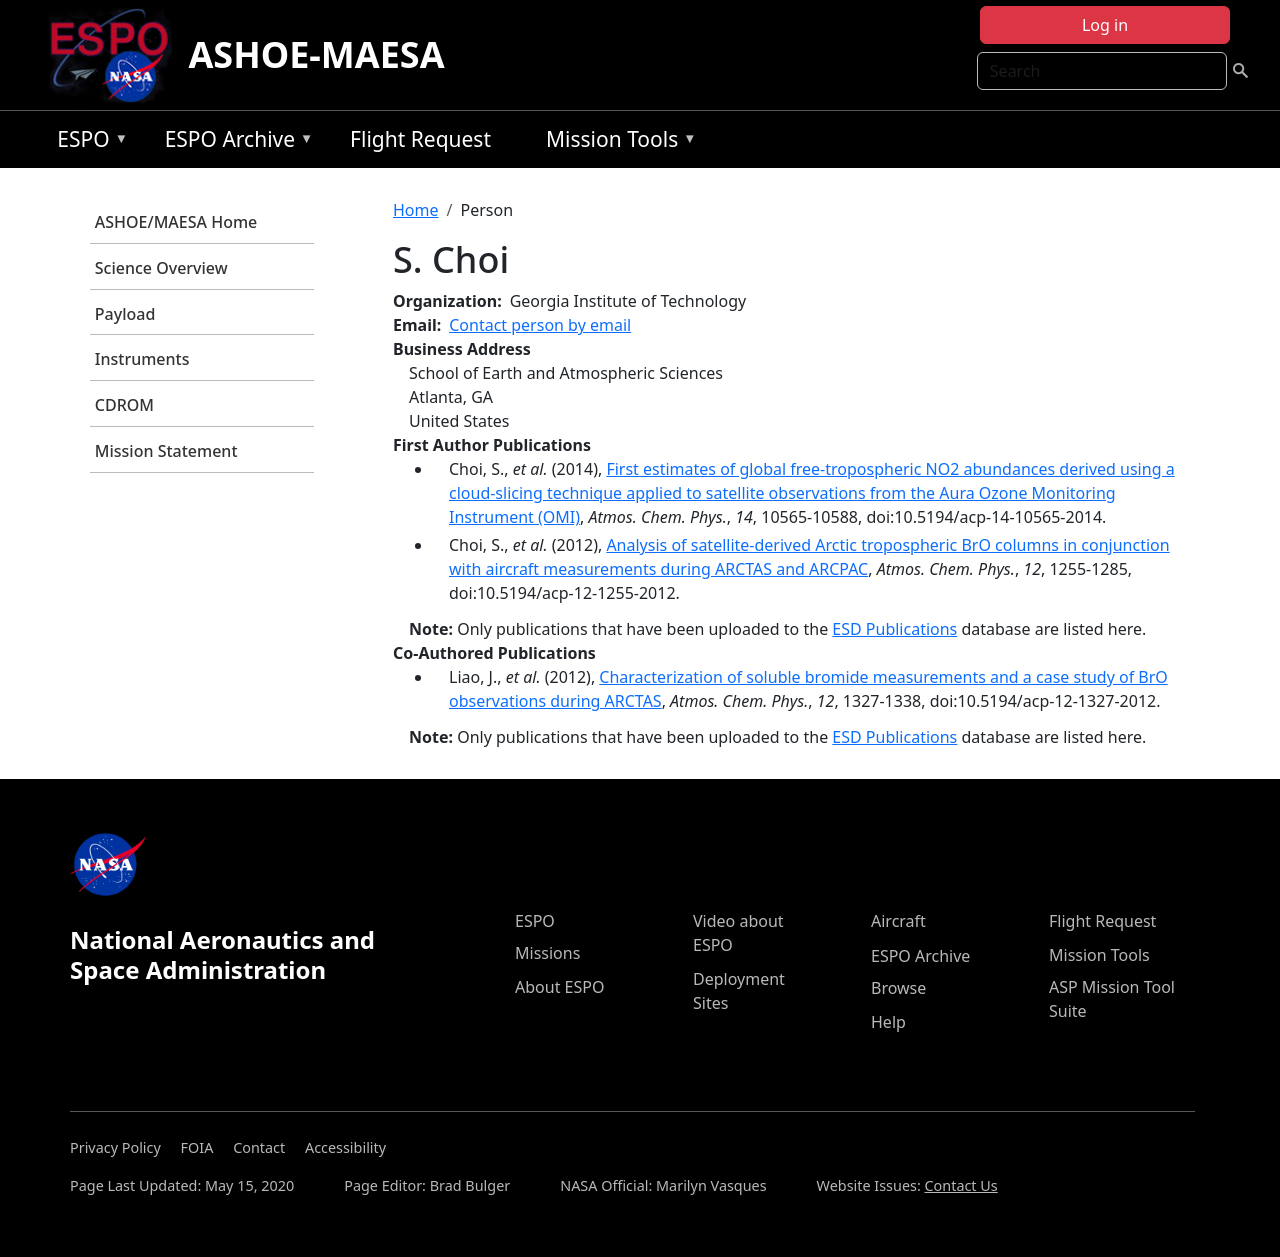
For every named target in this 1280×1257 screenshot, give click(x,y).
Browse (898, 988)
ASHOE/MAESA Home (176, 222)
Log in (1105, 25)
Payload (125, 314)
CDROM (124, 405)
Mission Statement (166, 451)
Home (416, 210)
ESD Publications (894, 629)
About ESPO (559, 987)
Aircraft (898, 921)
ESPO (87, 142)
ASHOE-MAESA (316, 54)
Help (888, 1022)
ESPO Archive (234, 142)
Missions (547, 953)
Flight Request (420, 139)
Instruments (142, 359)
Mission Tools (616, 142)
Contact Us (961, 1185)
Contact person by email (540, 325)
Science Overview (161, 268)
